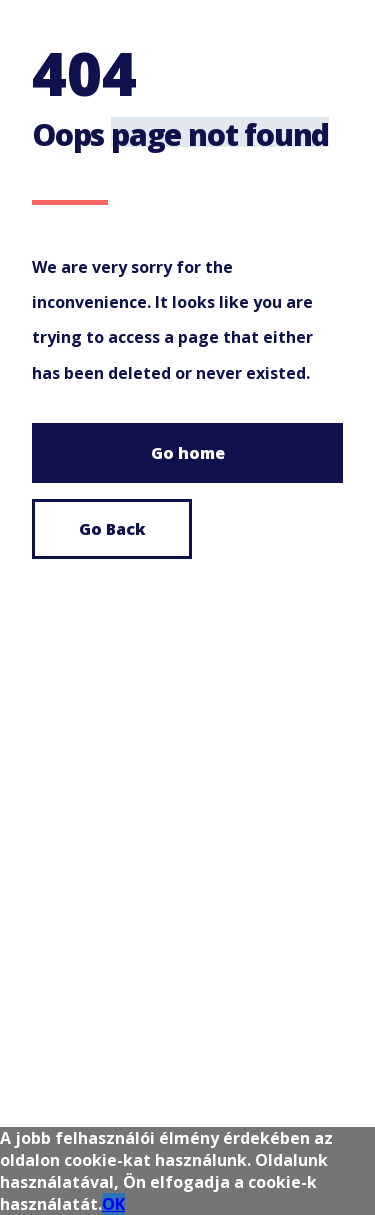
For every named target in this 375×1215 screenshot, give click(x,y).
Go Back (112, 529)
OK (113, 1204)
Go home (188, 453)
